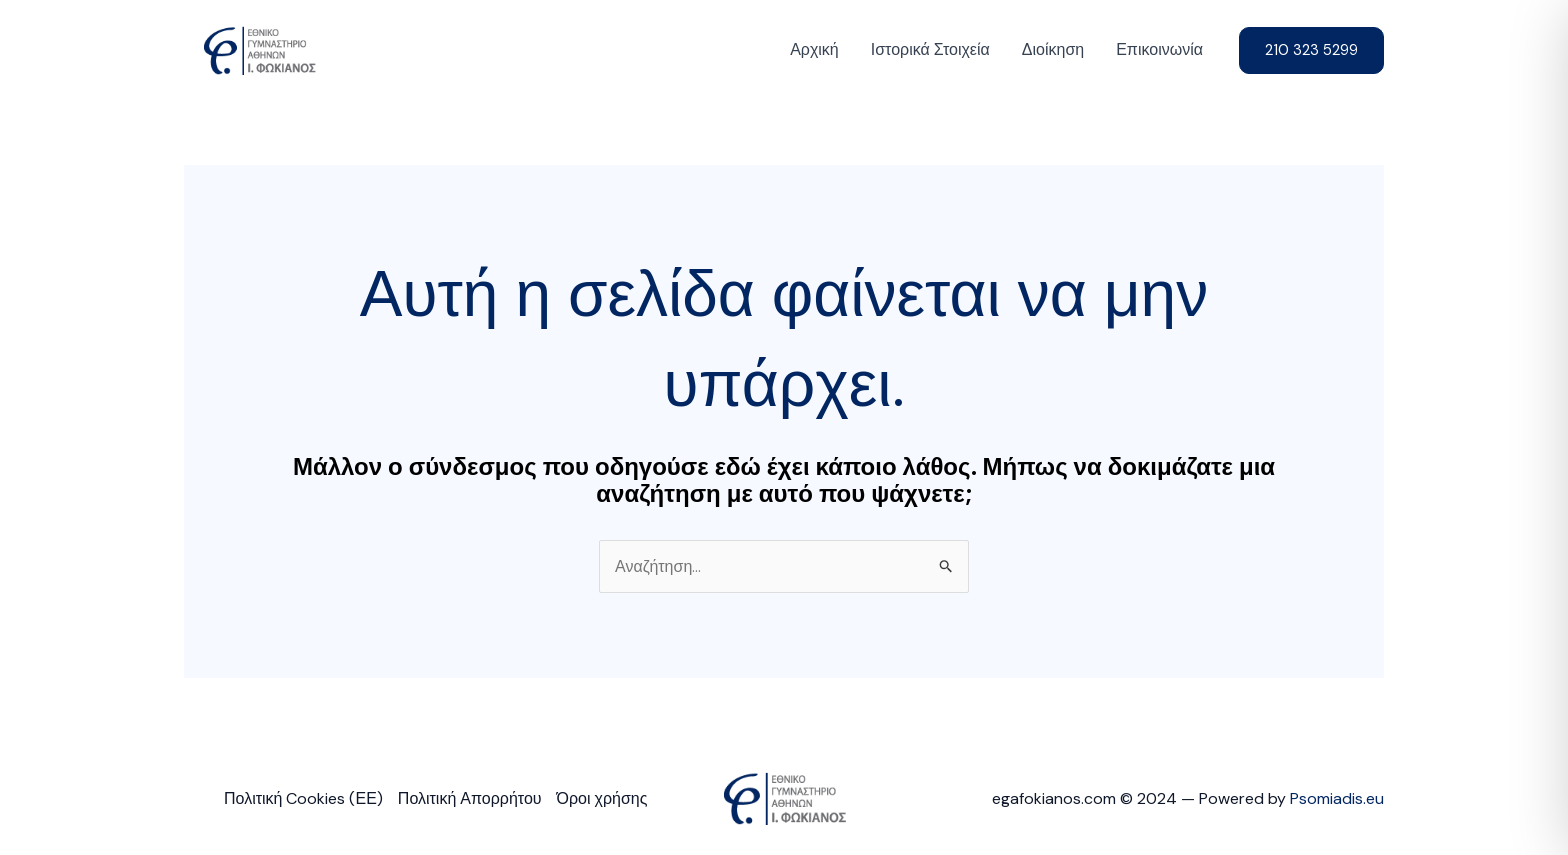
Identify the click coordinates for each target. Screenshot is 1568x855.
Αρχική (814, 49)
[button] (1311, 50)
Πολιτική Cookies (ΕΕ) (303, 798)
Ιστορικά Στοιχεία (930, 49)
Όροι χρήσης (602, 798)
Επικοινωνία (1159, 49)
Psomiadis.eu (1337, 798)
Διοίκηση (1053, 49)
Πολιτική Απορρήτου (470, 798)
